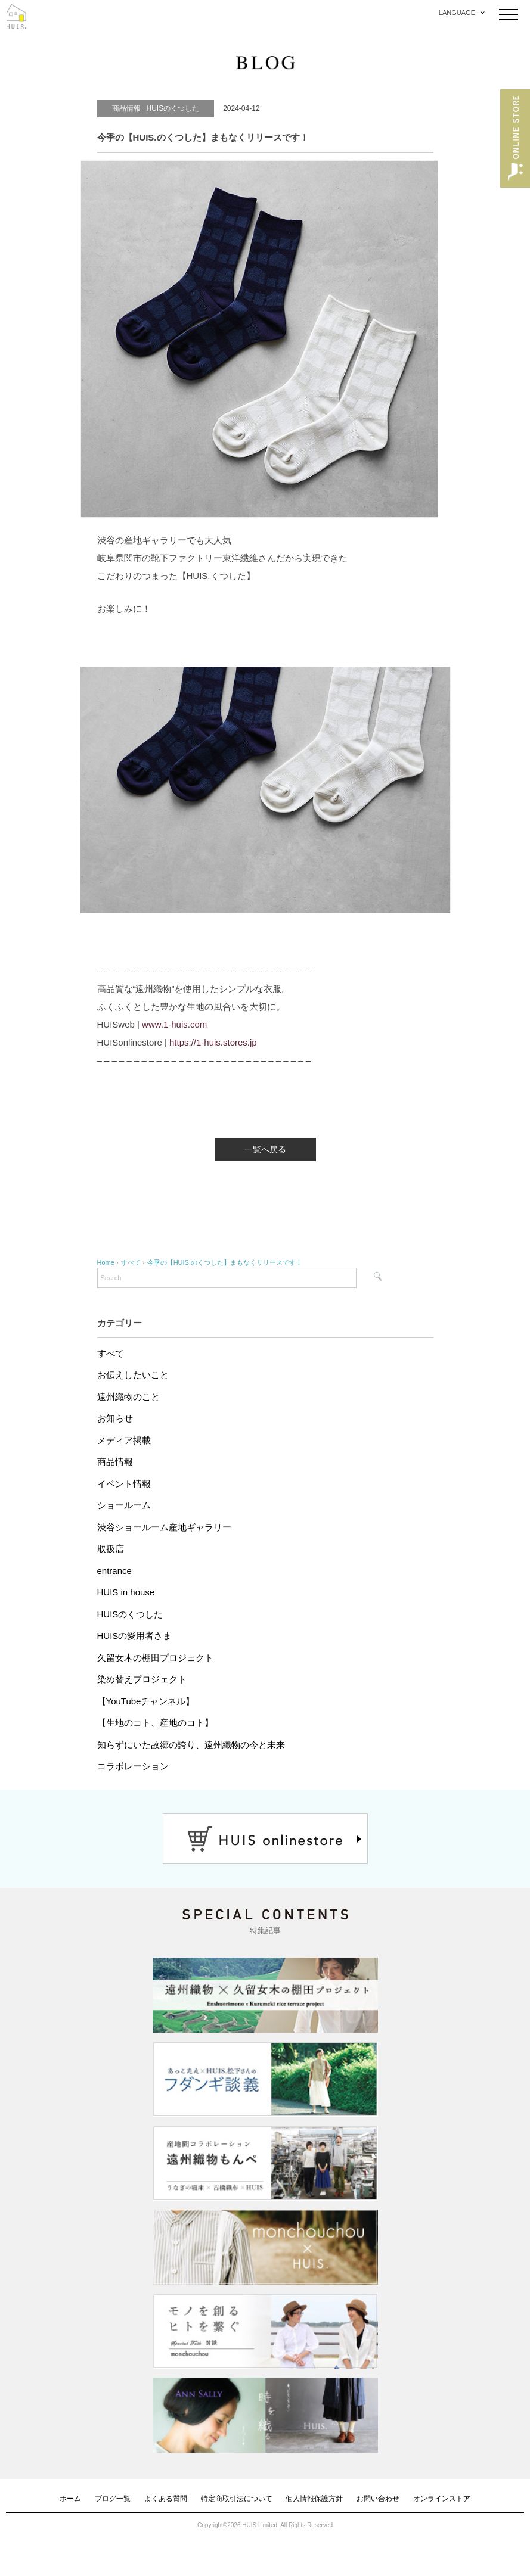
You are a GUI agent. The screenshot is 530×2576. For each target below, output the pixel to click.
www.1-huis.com (174, 1024)
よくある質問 (165, 2498)
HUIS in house (126, 1592)
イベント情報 (124, 1484)
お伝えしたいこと (133, 1375)
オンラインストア (441, 2498)
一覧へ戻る (265, 1149)
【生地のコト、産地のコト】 (155, 1723)
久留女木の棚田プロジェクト (155, 1658)
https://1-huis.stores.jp (213, 1042)
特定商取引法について (236, 2498)
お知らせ (115, 1418)
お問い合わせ (378, 2498)
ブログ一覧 (113, 2498)
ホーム (70, 2498)
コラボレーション (133, 1766)
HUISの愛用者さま (134, 1636)
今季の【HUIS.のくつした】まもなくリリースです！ (224, 1262)
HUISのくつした (130, 1614)
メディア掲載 (124, 1440)
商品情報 (115, 1462)
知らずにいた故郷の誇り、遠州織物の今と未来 (191, 1745)
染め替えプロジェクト (142, 1679)
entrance (114, 1571)
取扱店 (110, 1549)
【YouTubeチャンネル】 (146, 1701)
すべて (110, 1353)
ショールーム (124, 1505)
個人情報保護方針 (314, 2498)
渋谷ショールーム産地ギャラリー (164, 1527)
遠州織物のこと (128, 1397)
